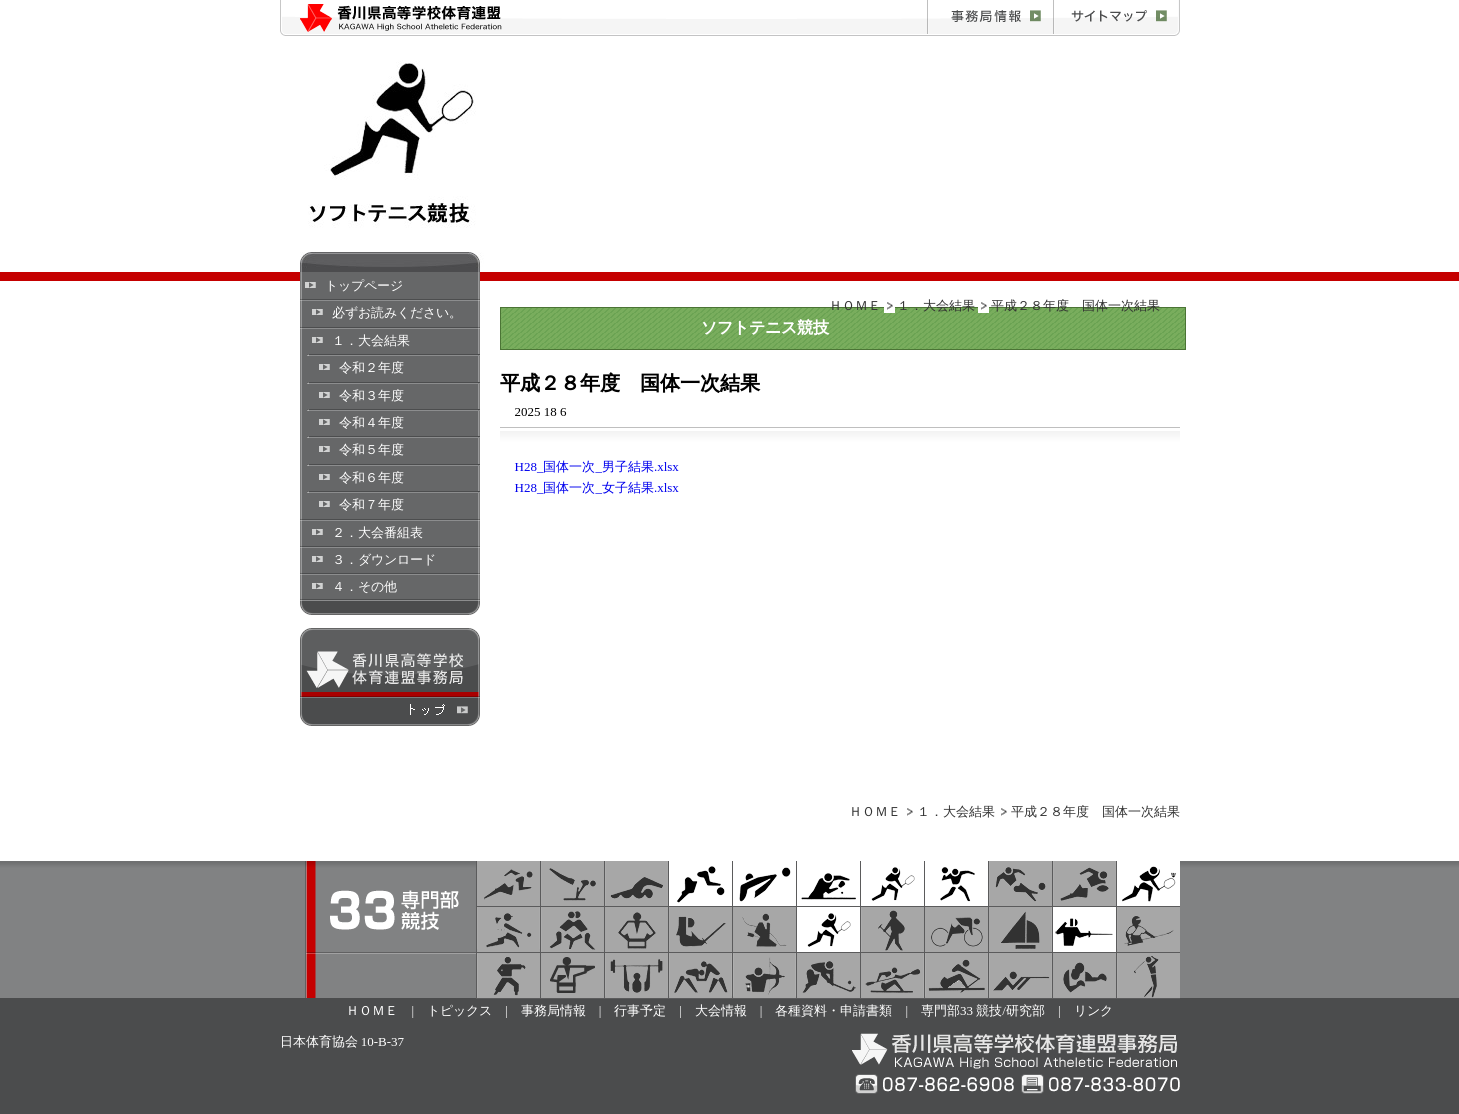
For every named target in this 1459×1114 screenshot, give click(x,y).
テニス (828, 929)
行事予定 (640, 1010)
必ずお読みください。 (397, 312)
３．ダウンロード (384, 559)
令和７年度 (371, 504)
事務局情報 (990, 18)
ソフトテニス (892, 883)
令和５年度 (371, 449)
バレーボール (764, 883)
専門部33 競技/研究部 (983, 1010)
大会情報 (721, 1010)
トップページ (364, 285)
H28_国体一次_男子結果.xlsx (597, 466)
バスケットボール (700, 883)
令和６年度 (371, 477)
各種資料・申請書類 (833, 1010)
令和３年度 (371, 395)
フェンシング (1084, 929)
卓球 (828, 883)
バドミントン (1148, 883)
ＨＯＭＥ (855, 305)
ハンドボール (956, 883)
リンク (1093, 1010)
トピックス (459, 1010)
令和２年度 (371, 367)
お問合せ (1116, 18)
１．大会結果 (371, 340)
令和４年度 (371, 422)
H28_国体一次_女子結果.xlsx (597, 487)
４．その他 (364, 586)
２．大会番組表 (377, 532)
